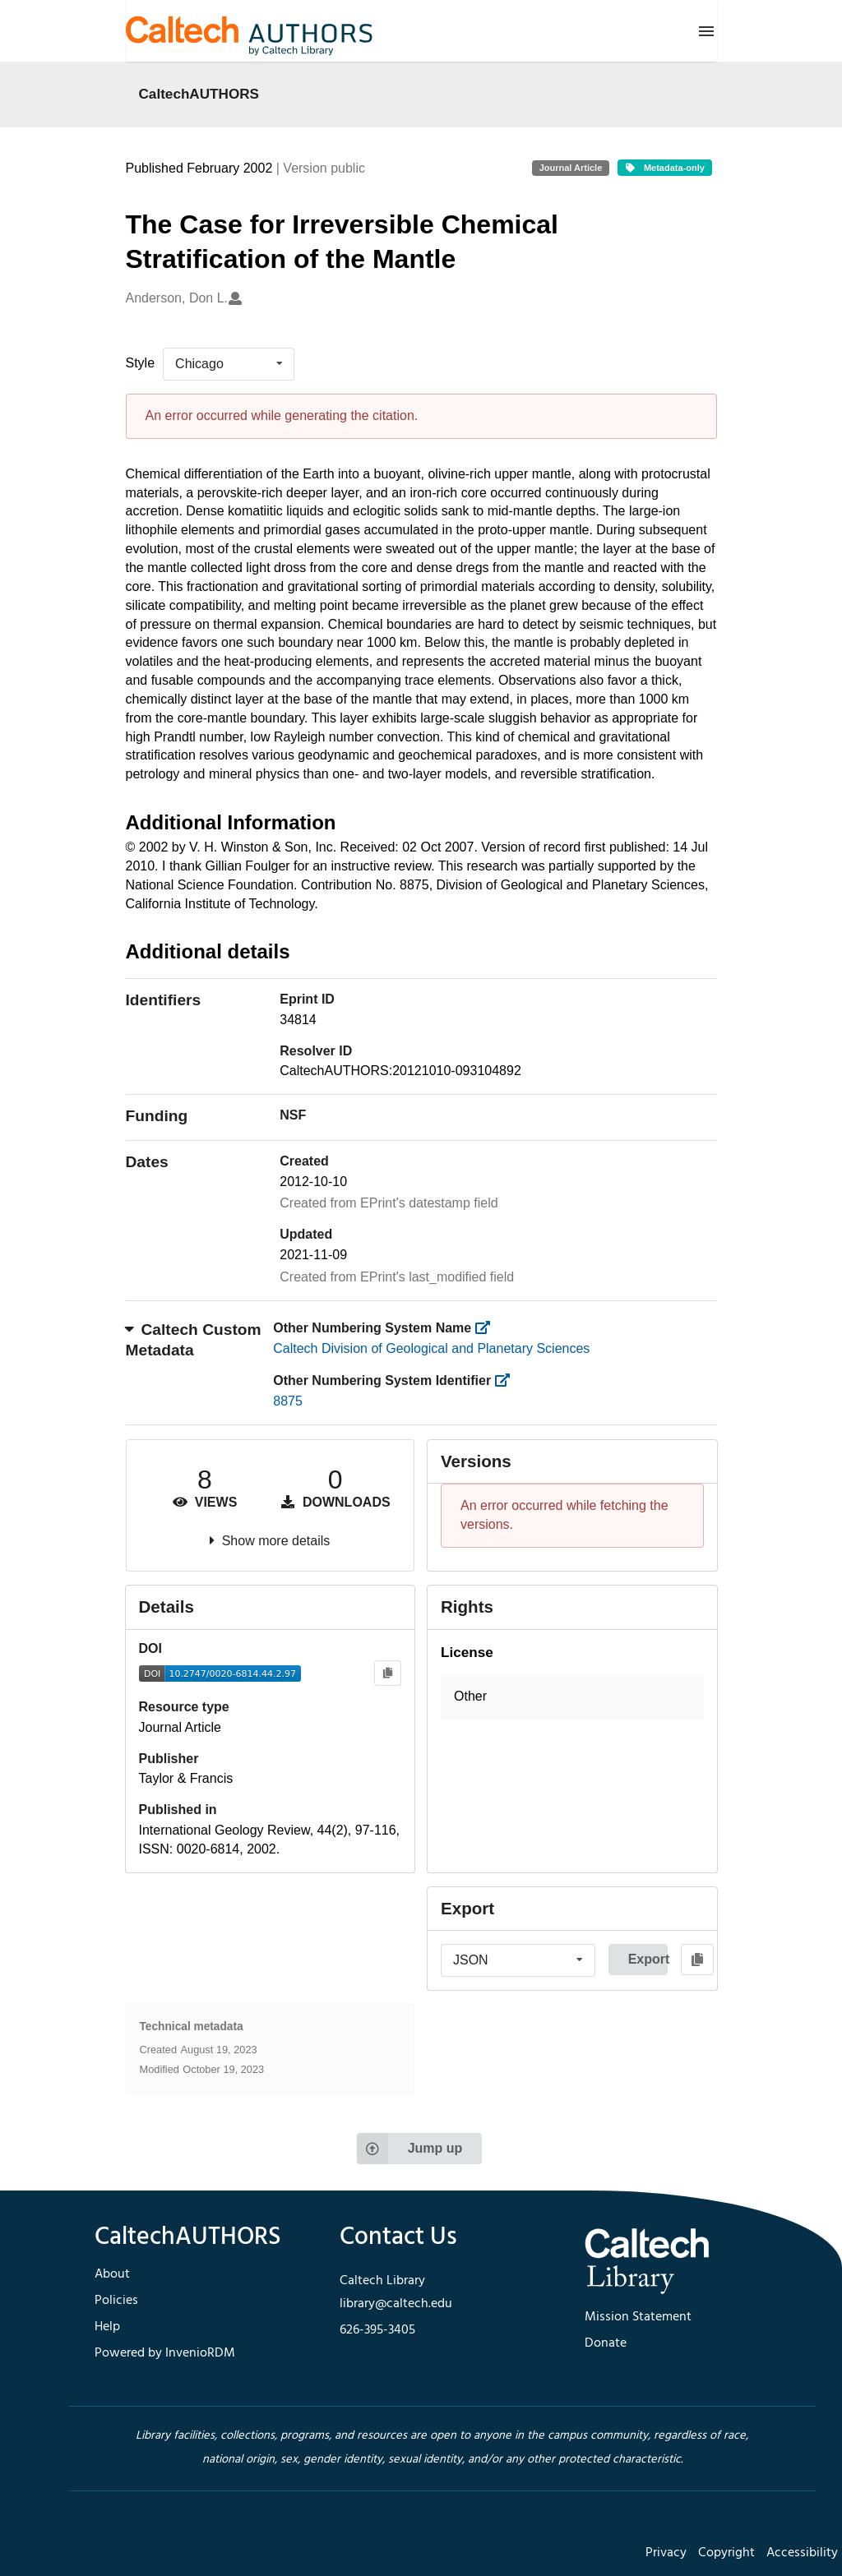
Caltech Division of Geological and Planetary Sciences (431, 1348)
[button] (572, 1697)
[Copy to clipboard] (387, 1673)
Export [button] (648, 1959)
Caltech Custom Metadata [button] (193, 1340)
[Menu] (706, 31)
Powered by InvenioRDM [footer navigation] (165, 2353)
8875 (288, 1401)
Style (140, 363)
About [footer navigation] (112, 2274)
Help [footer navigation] (107, 2327)
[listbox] (228, 364)
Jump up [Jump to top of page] (410, 2148)
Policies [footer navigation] (116, 2300)
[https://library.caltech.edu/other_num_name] (488, 1328)
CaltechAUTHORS (199, 93)
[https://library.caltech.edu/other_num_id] (507, 1380)
